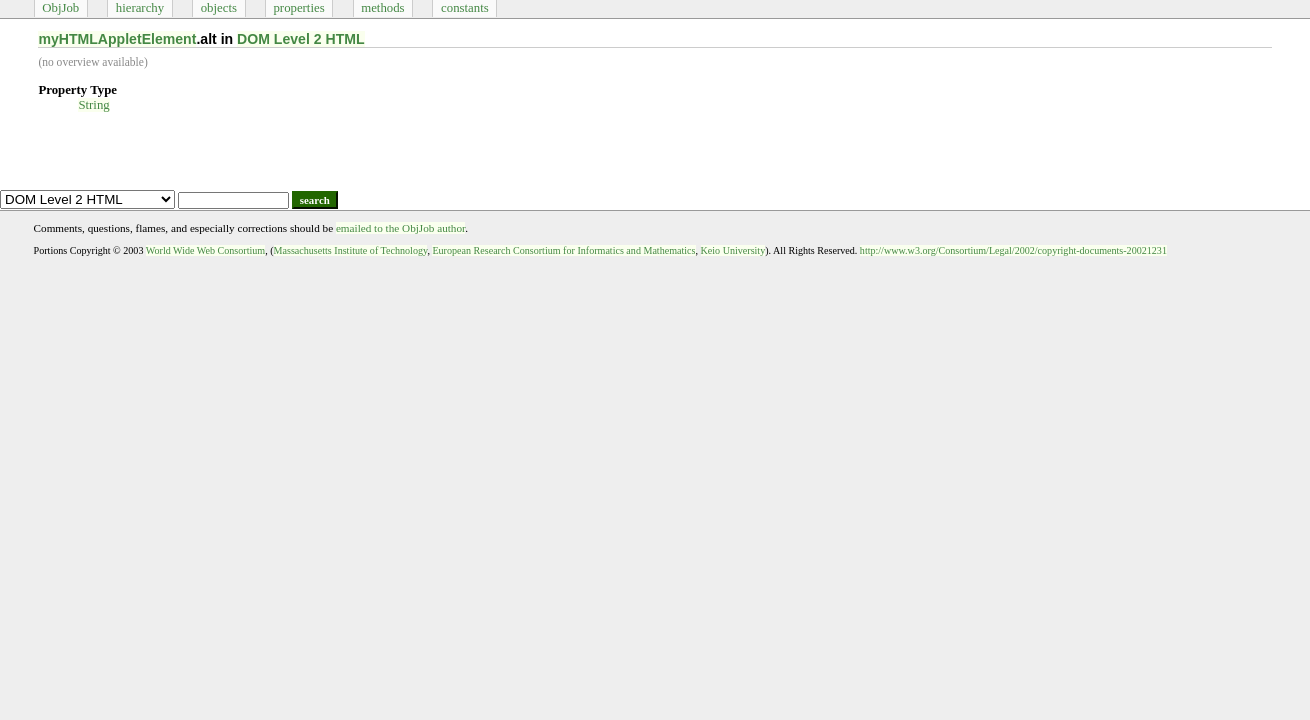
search (315, 200)
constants (465, 8)
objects (219, 8)
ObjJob (60, 8)
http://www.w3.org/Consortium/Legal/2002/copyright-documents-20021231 (1013, 250)
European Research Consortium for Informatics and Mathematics (563, 250)
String (93, 105)
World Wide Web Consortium (205, 250)
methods (382, 8)
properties (298, 8)
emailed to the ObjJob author (400, 228)
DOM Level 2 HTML (301, 39)
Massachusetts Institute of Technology (351, 250)
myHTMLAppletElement (117, 39)
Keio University (733, 250)
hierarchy (140, 8)
